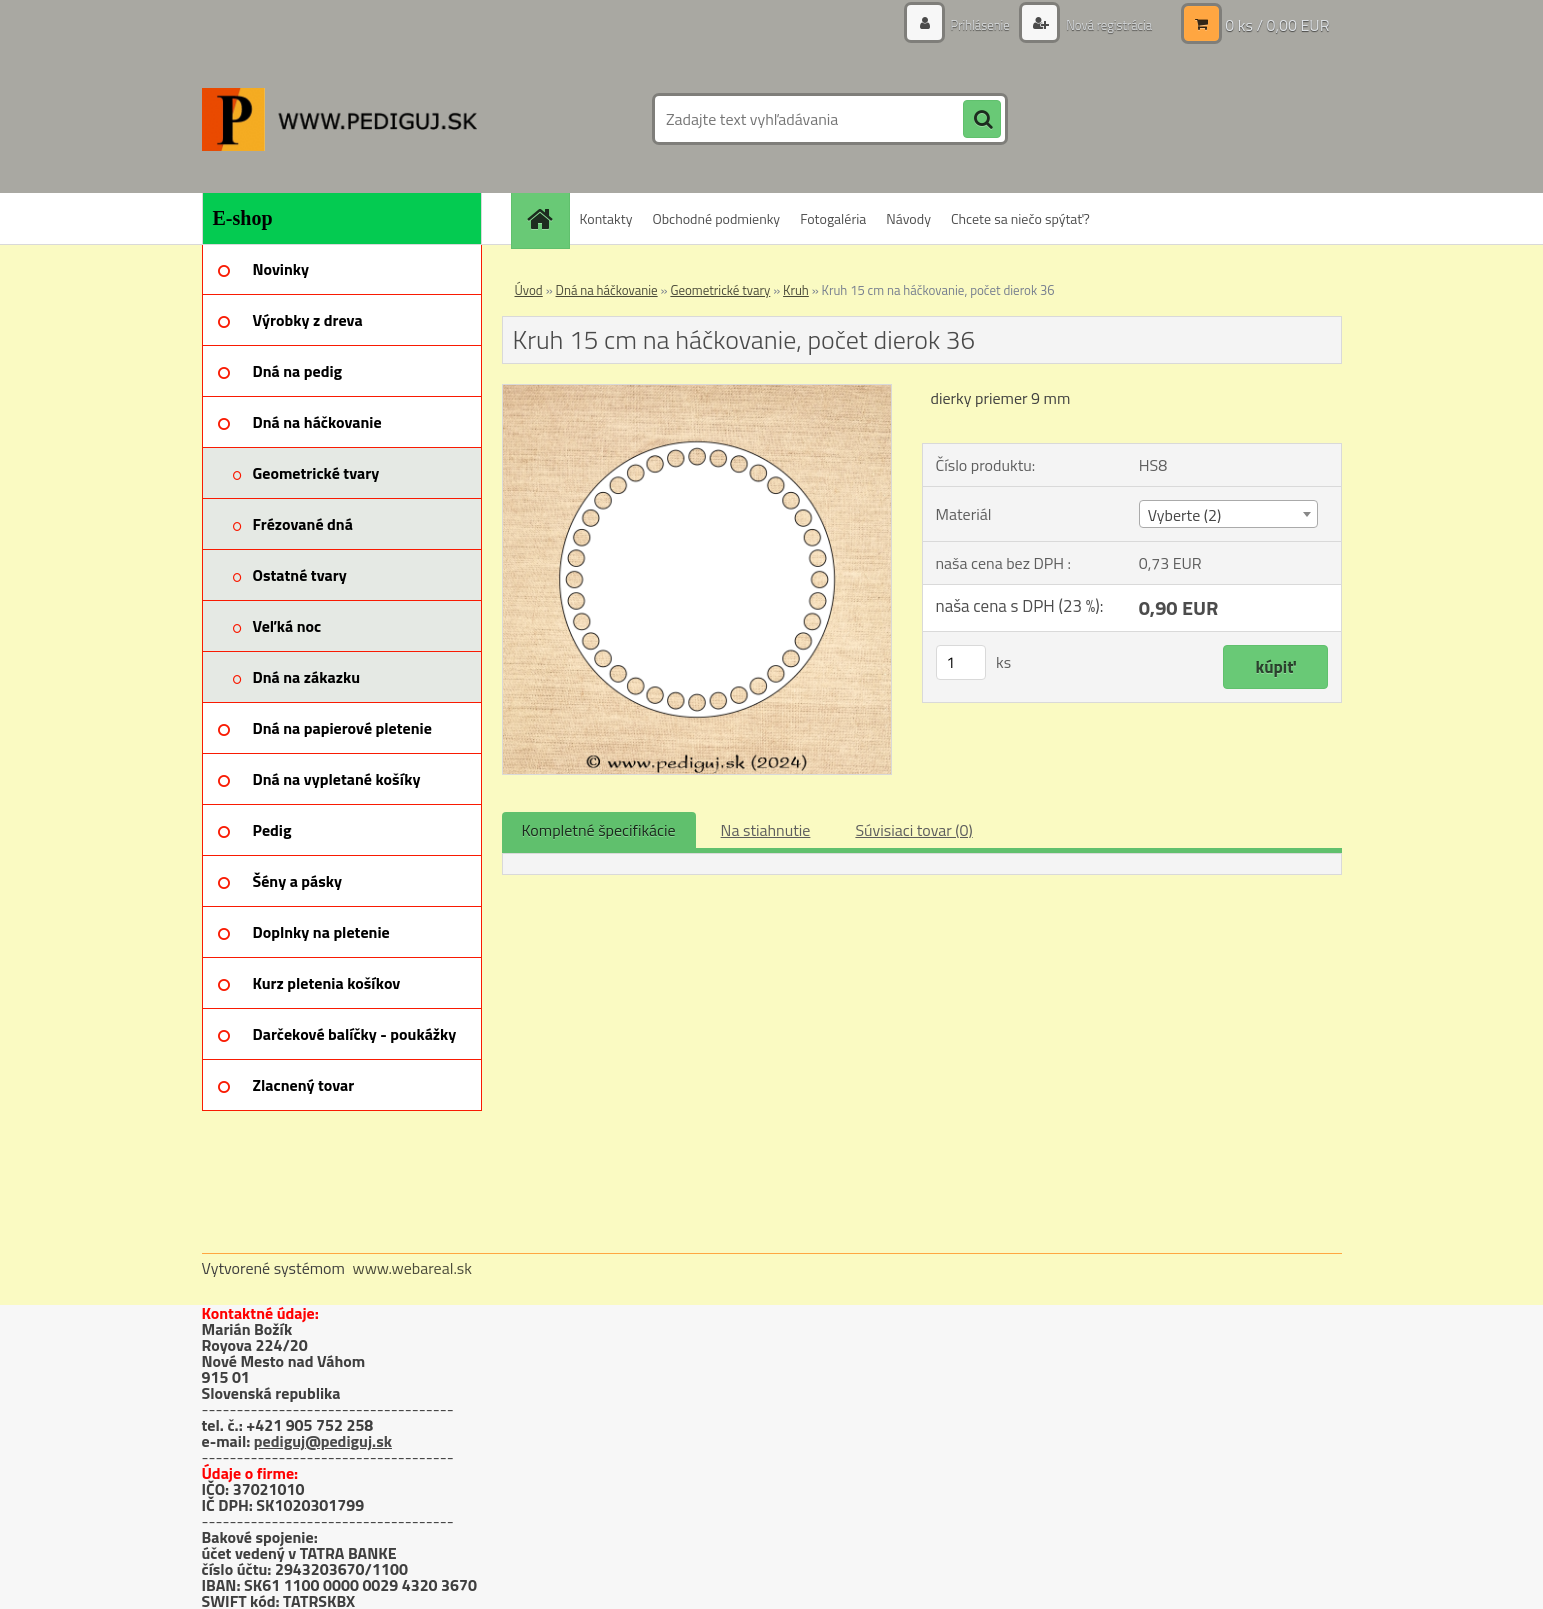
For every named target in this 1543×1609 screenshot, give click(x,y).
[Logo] (339, 119)
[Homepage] (547, 218)
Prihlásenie (969, 24)
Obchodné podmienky (716, 218)
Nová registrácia (1103, 24)
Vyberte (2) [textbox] (1185, 515)
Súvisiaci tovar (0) (913, 830)
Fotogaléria (833, 218)
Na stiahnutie (766, 830)
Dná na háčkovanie (607, 290)
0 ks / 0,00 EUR (1277, 25)
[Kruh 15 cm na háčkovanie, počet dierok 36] (697, 393)
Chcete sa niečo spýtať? (1020, 218)
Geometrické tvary (720, 290)
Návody (908, 218)
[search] (982, 120)
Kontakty (606, 218)
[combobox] (1228, 514)
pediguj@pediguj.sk (323, 1441)
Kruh (796, 290)
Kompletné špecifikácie (599, 830)
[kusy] (961, 662)
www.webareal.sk (412, 1268)
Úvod (529, 290)
